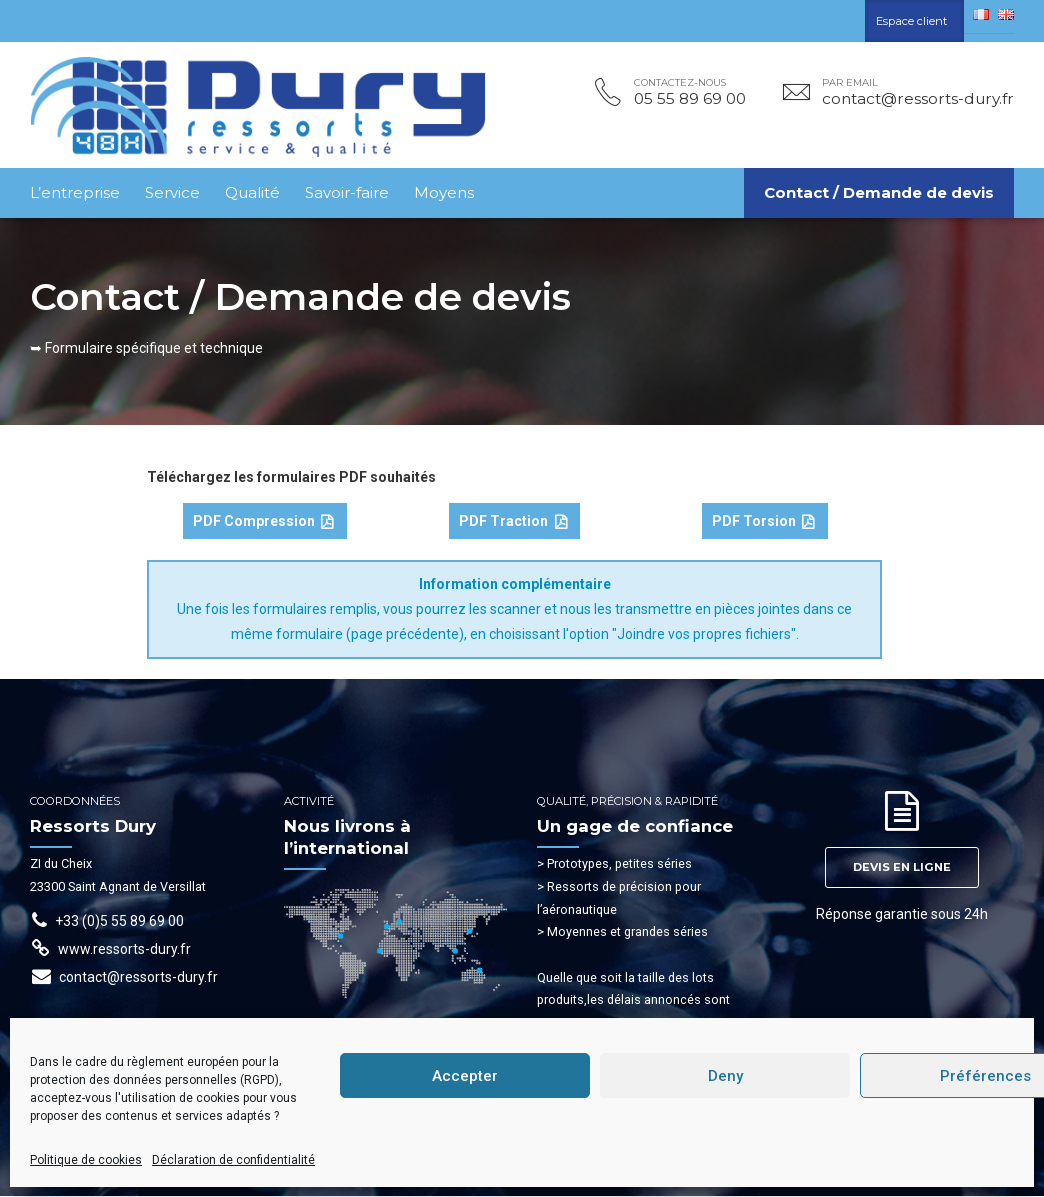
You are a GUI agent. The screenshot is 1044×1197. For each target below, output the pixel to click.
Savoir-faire (347, 192)
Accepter (465, 1076)
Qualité (252, 192)
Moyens (444, 192)
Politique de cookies (86, 1160)
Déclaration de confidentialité (233, 1160)
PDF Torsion (763, 523)
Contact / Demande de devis (879, 192)
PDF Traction (513, 523)
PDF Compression (263, 523)
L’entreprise (75, 192)
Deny (725, 1076)
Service (172, 192)
